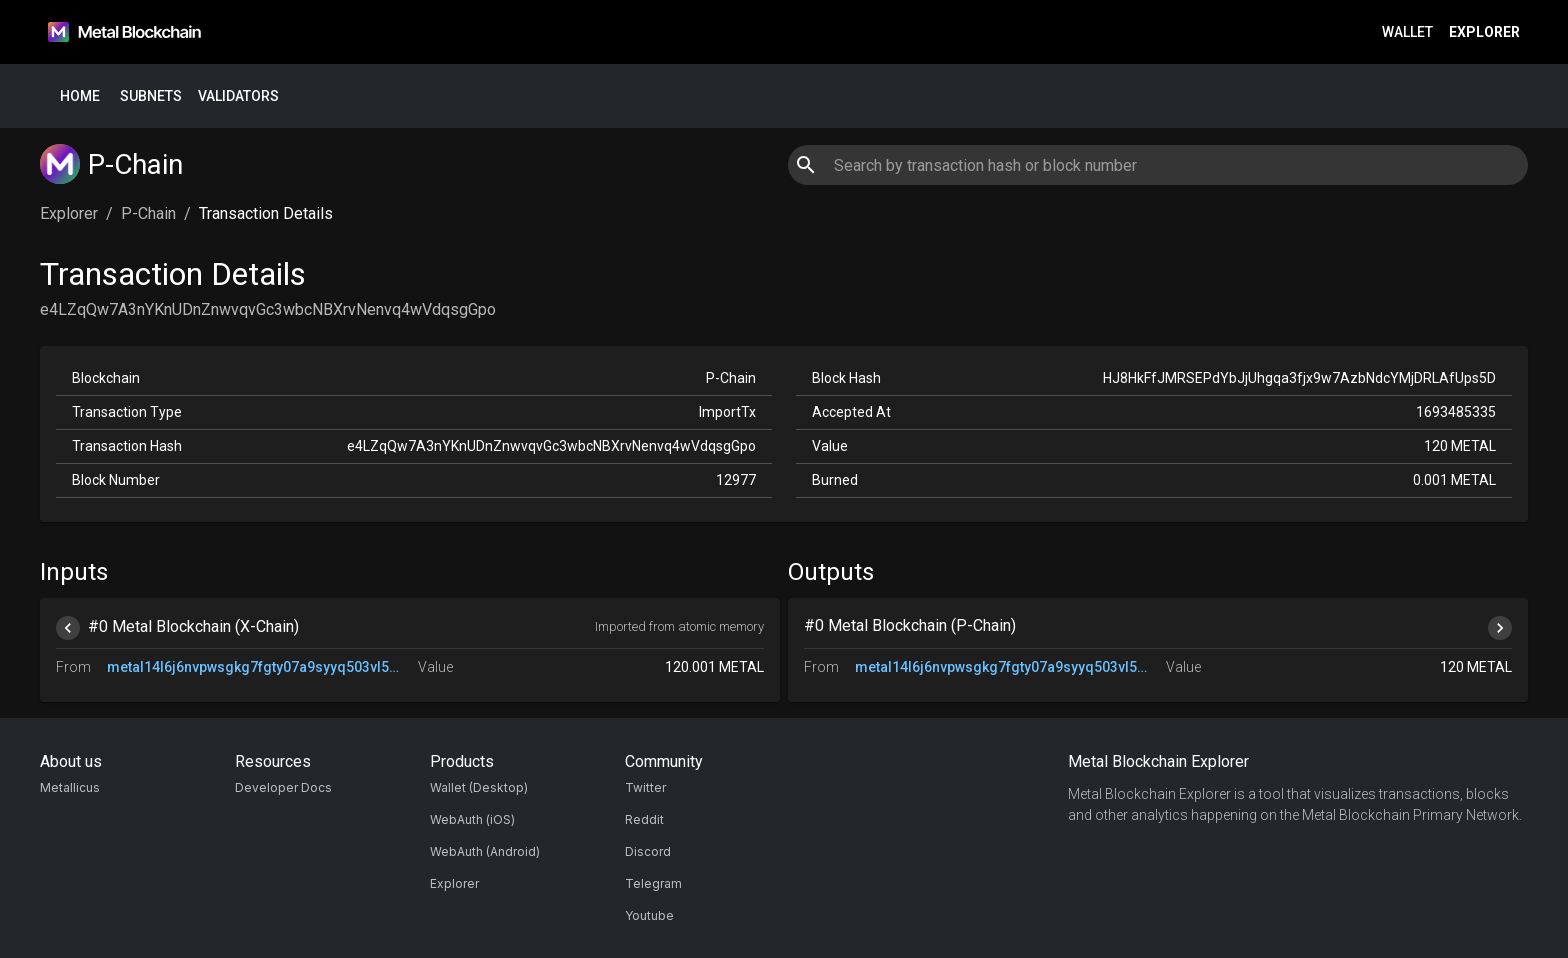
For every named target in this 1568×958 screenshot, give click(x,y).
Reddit (644, 819)
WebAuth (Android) (485, 851)
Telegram (653, 883)
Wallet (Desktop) (479, 787)
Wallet (1407, 32)
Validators (238, 96)
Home (80, 96)
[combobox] (1157, 165)
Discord (648, 851)
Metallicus (70, 787)
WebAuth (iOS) (472, 819)
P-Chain (148, 213)
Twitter (645, 787)
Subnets (151, 96)
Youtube (649, 915)
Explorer (1484, 32)
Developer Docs (283, 787)
